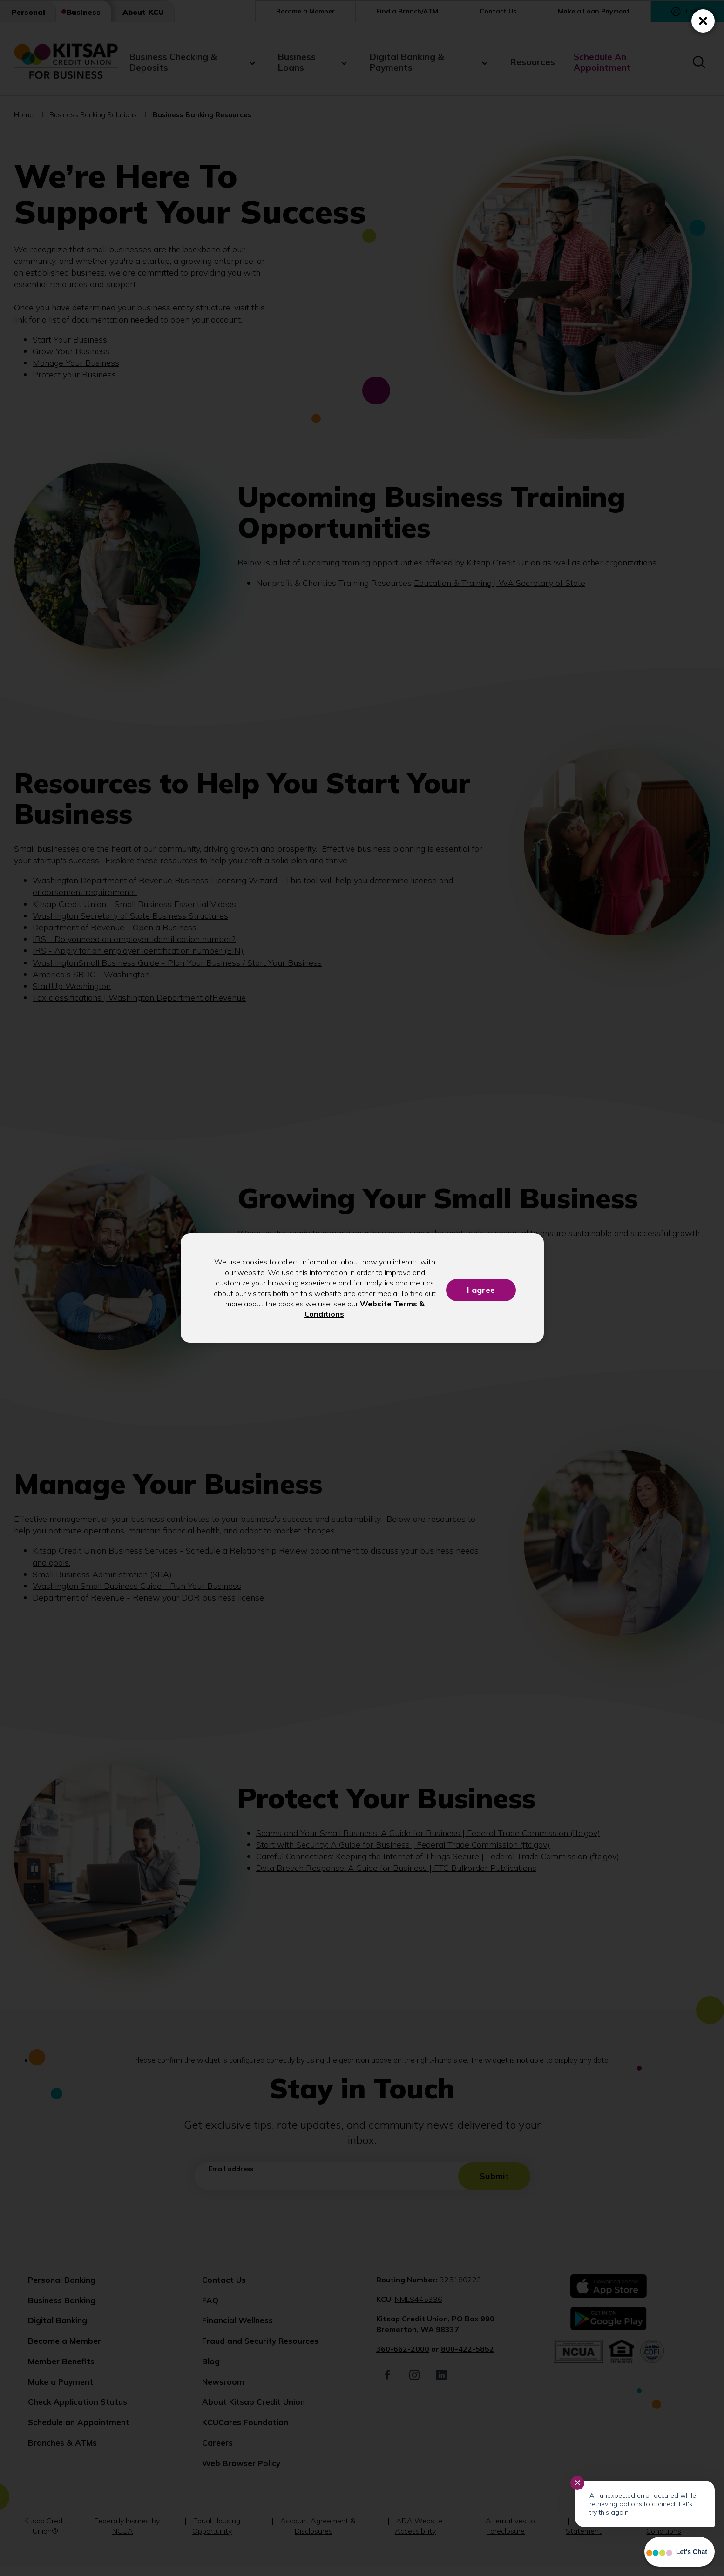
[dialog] (362, 1287)
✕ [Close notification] (577, 2483)
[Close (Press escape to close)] (703, 21)
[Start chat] (679, 2552)
